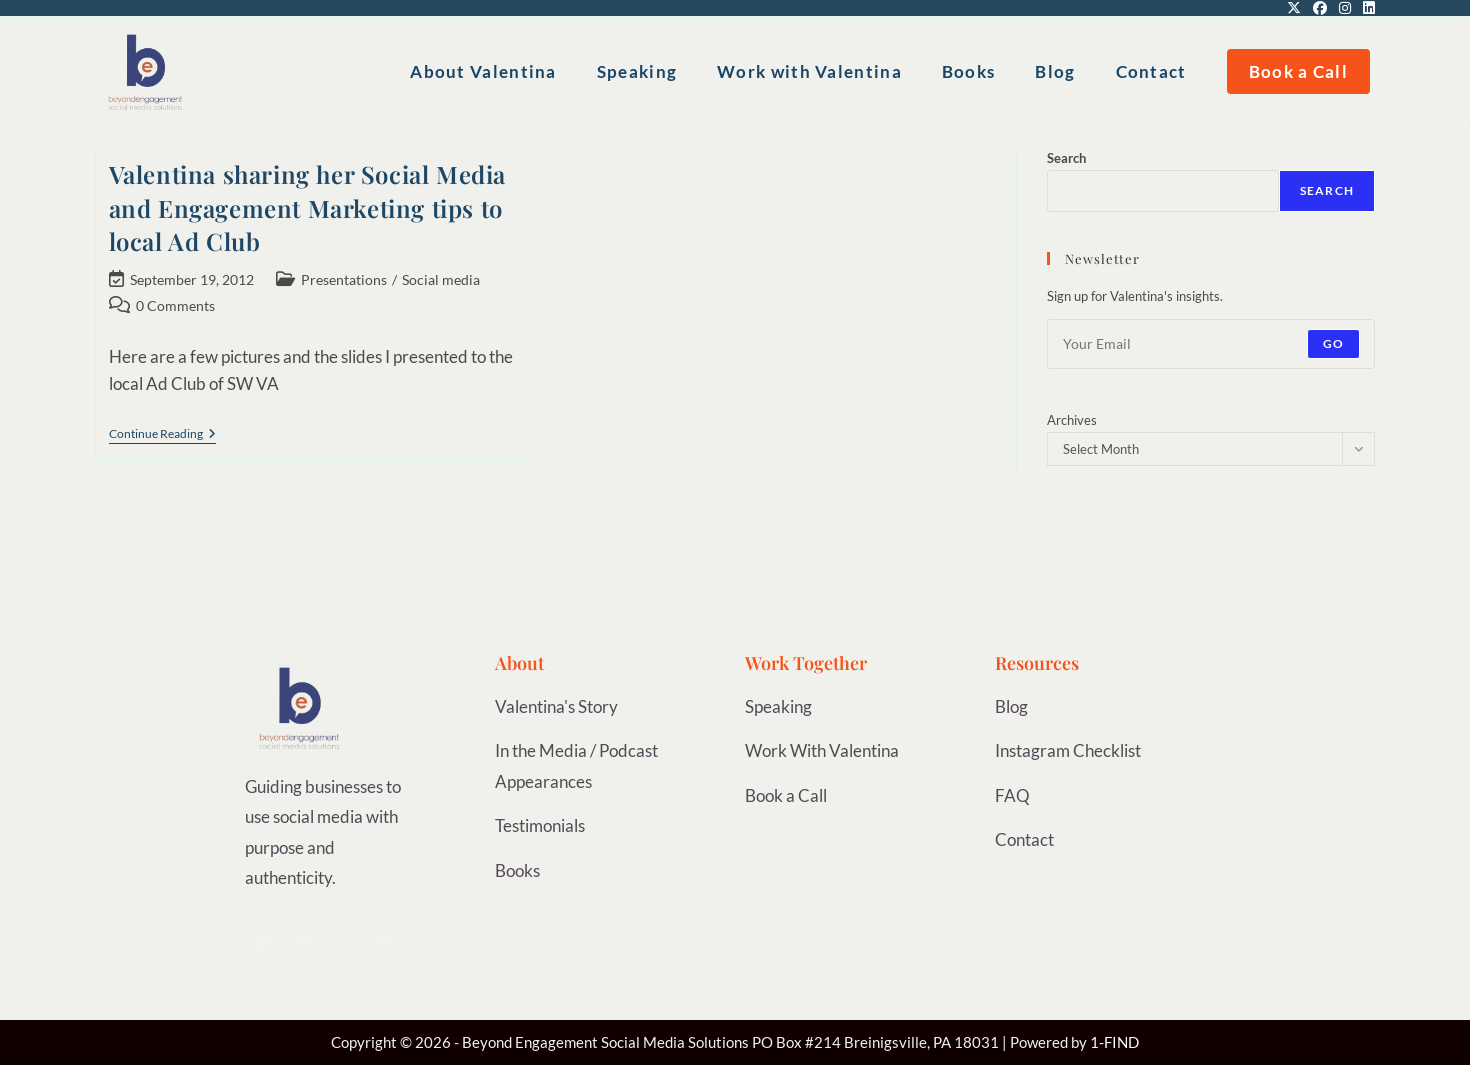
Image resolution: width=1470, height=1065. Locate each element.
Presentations (344, 279)
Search (1066, 158)
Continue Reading (162, 434)
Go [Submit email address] (1333, 343)
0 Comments (175, 305)
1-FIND (1114, 1042)
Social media (441, 279)
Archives (1072, 420)
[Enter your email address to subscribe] (1211, 344)
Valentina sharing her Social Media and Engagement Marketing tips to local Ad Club (307, 207)
